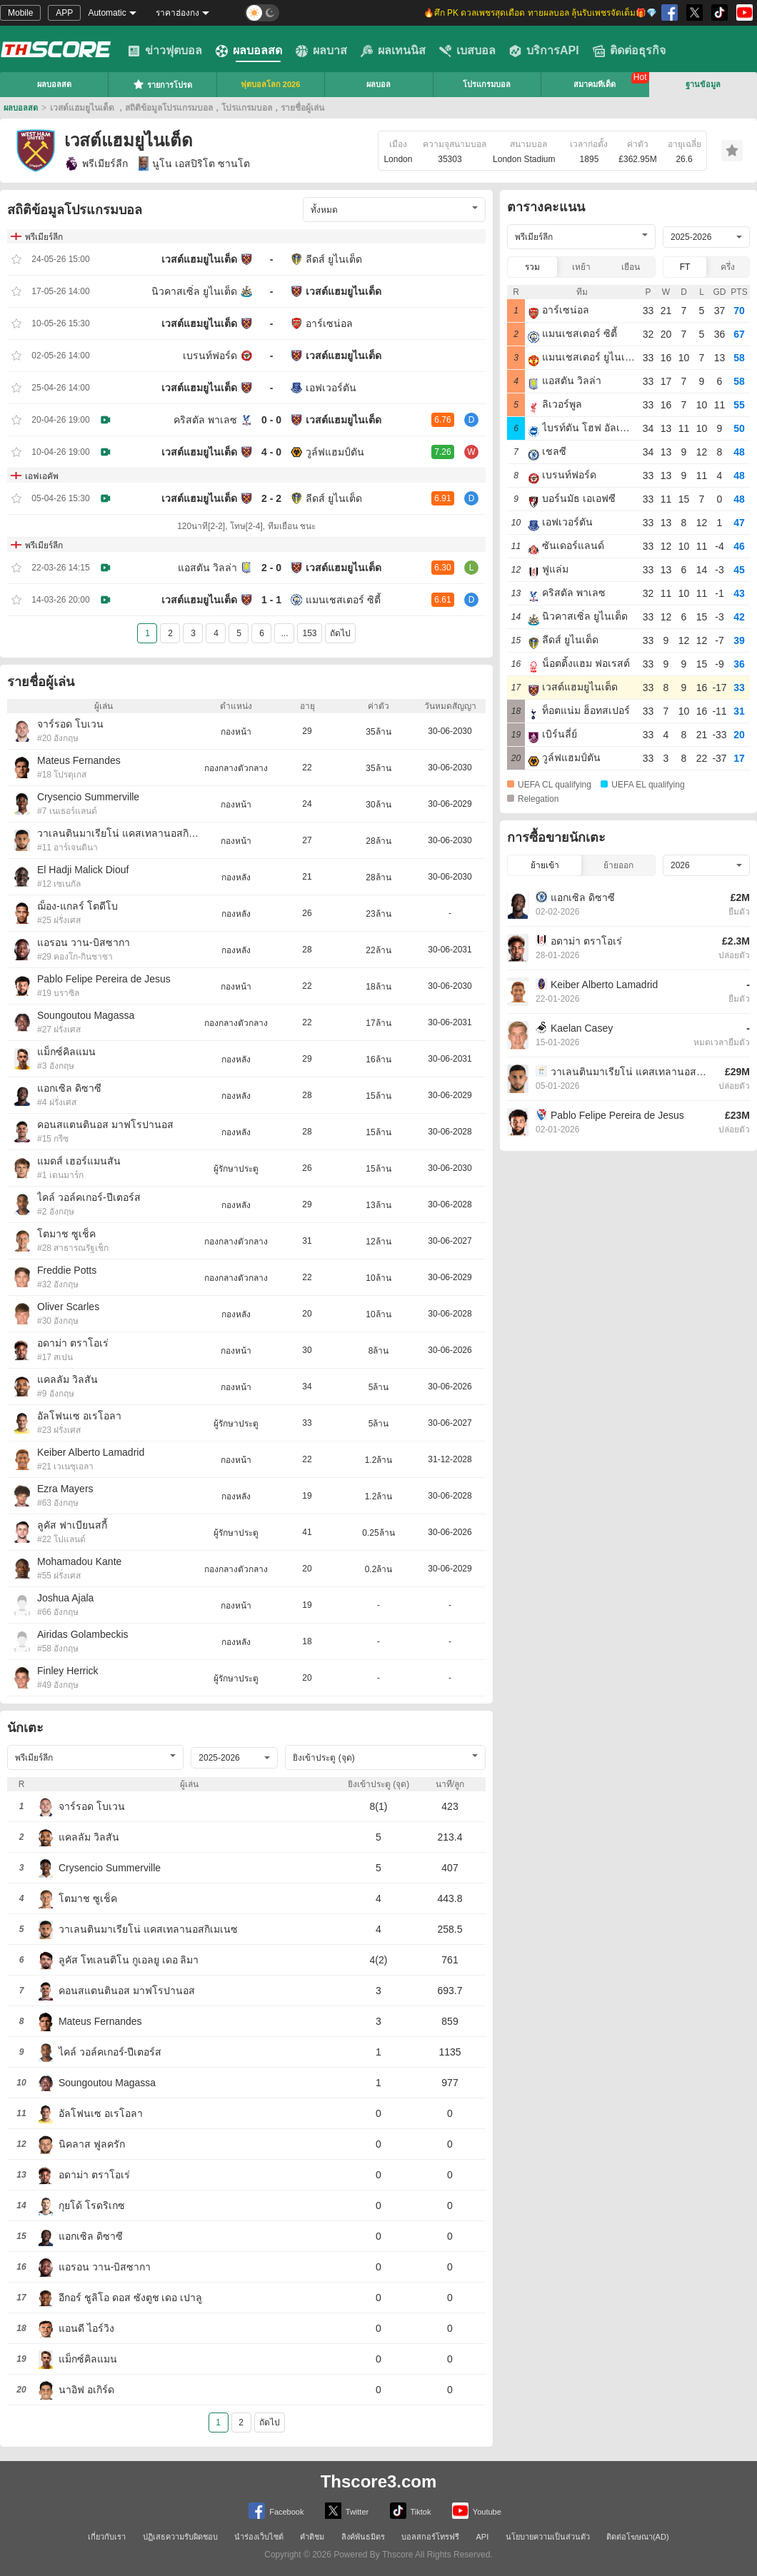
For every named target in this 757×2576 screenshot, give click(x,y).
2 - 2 (271, 498)
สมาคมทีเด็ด (594, 84)
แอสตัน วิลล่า (207, 567)
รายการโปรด (162, 84)
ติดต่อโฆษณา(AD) (637, 2536)
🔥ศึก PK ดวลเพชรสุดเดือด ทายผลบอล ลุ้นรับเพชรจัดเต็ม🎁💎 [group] (540, 13)
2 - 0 (271, 567)
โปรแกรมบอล (487, 84)
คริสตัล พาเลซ (205, 420)
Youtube (476, 2510)
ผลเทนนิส (393, 50)
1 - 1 (271, 599)
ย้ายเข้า (545, 865)
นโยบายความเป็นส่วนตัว (548, 2536)
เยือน (630, 267)
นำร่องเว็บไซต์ (259, 2536)
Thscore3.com (379, 2481)
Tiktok (410, 2510)
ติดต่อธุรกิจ (629, 50)
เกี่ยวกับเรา (107, 2536)
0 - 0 (271, 420)
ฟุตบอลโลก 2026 (271, 84)
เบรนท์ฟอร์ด (210, 355)
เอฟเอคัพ (42, 476)
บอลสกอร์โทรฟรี (430, 2536)
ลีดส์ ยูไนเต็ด (334, 259)
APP (64, 13)
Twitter (347, 2510)
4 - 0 (271, 452)
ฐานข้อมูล (703, 84)
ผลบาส (321, 50)
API (482, 2536)
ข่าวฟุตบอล (165, 50)
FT (685, 267)
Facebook (276, 2510)
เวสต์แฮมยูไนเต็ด (199, 259)
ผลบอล (378, 84)
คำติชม (312, 2536)
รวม (532, 267)
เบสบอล (467, 50)
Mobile (20, 13)
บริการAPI (544, 50)
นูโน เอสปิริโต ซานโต (194, 163)
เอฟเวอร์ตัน (331, 387)
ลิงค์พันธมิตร (363, 2536)
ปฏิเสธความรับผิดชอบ (180, 2536)
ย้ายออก (618, 865)
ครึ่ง (728, 267)
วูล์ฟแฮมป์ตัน (335, 452)
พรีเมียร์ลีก (96, 163)
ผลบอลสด (249, 50)
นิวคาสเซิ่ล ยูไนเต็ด (194, 291)
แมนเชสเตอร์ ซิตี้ (343, 599)
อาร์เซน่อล (329, 323)
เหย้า (581, 267)
